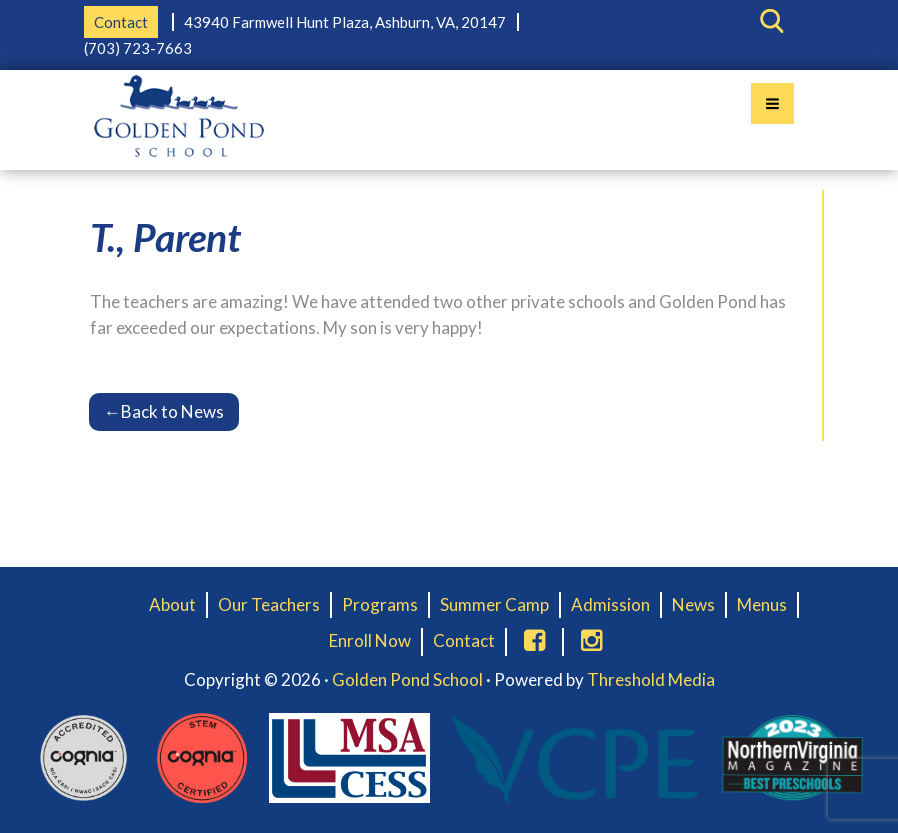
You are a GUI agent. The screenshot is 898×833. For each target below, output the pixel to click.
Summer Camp (494, 604)
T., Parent (165, 237)
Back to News (164, 411)
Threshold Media (651, 679)
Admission (610, 604)
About (172, 604)
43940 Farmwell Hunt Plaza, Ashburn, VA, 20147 (345, 22)
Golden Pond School (407, 679)
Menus (762, 604)
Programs (380, 604)
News (693, 604)
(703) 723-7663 (138, 48)
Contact (121, 22)
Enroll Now (370, 640)
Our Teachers (269, 604)
